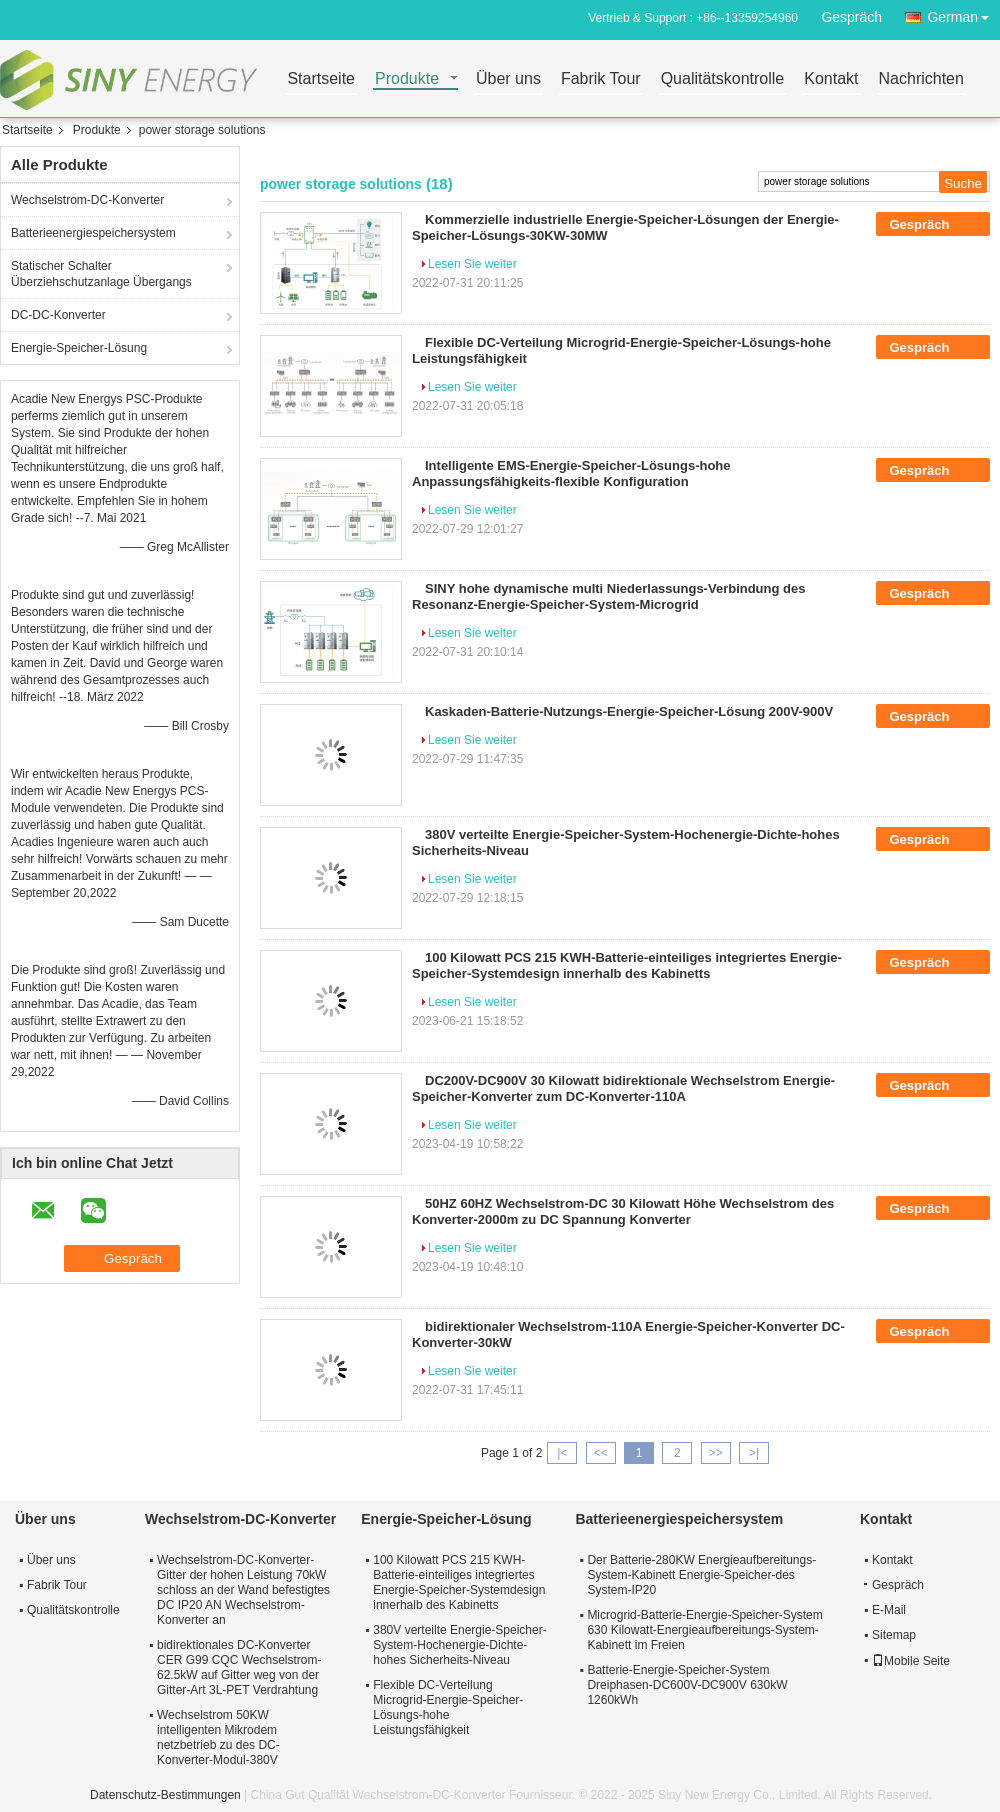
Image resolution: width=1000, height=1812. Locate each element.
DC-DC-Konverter (58, 315)
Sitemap (894, 1635)
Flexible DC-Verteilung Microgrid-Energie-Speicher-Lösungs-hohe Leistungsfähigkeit (448, 1707)
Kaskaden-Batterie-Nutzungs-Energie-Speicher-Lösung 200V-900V (629, 711)
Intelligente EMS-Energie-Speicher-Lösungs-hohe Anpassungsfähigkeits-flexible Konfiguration (571, 473)
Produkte (407, 79)
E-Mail (889, 1610)
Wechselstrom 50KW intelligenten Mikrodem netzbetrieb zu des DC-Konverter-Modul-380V (218, 1737)
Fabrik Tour (601, 79)
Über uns (508, 79)
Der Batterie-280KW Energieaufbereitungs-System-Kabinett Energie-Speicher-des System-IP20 (701, 1575)
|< (562, 1453)
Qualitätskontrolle (723, 79)
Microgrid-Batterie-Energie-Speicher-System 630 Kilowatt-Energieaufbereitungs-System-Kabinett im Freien (704, 1630)
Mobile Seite (911, 1661)
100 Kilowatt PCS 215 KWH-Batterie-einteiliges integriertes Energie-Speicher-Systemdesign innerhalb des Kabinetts (627, 965)
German (963, 13)
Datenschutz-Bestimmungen (165, 1795)
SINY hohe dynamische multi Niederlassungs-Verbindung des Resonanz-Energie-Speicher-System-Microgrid (608, 596)
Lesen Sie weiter (472, 264)
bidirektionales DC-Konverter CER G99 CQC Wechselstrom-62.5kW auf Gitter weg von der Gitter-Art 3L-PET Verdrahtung (239, 1667)
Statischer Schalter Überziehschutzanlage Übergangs (101, 274)
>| (754, 1453)
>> (716, 1453)
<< (601, 1453)
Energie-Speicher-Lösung (79, 348)
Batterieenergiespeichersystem (93, 233)
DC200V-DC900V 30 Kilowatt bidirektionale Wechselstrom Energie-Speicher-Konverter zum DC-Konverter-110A (623, 1088)
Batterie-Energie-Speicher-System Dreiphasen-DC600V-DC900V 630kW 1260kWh (687, 1685)
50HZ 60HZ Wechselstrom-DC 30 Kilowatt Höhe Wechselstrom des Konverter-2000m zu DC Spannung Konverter (623, 1211)
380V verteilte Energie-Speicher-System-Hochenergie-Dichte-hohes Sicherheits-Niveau (459, 1645)
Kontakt (831, 79)
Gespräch (851, 17)
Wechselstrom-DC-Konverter (87, 200)
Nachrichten (921, 79)
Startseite (321, 79)
